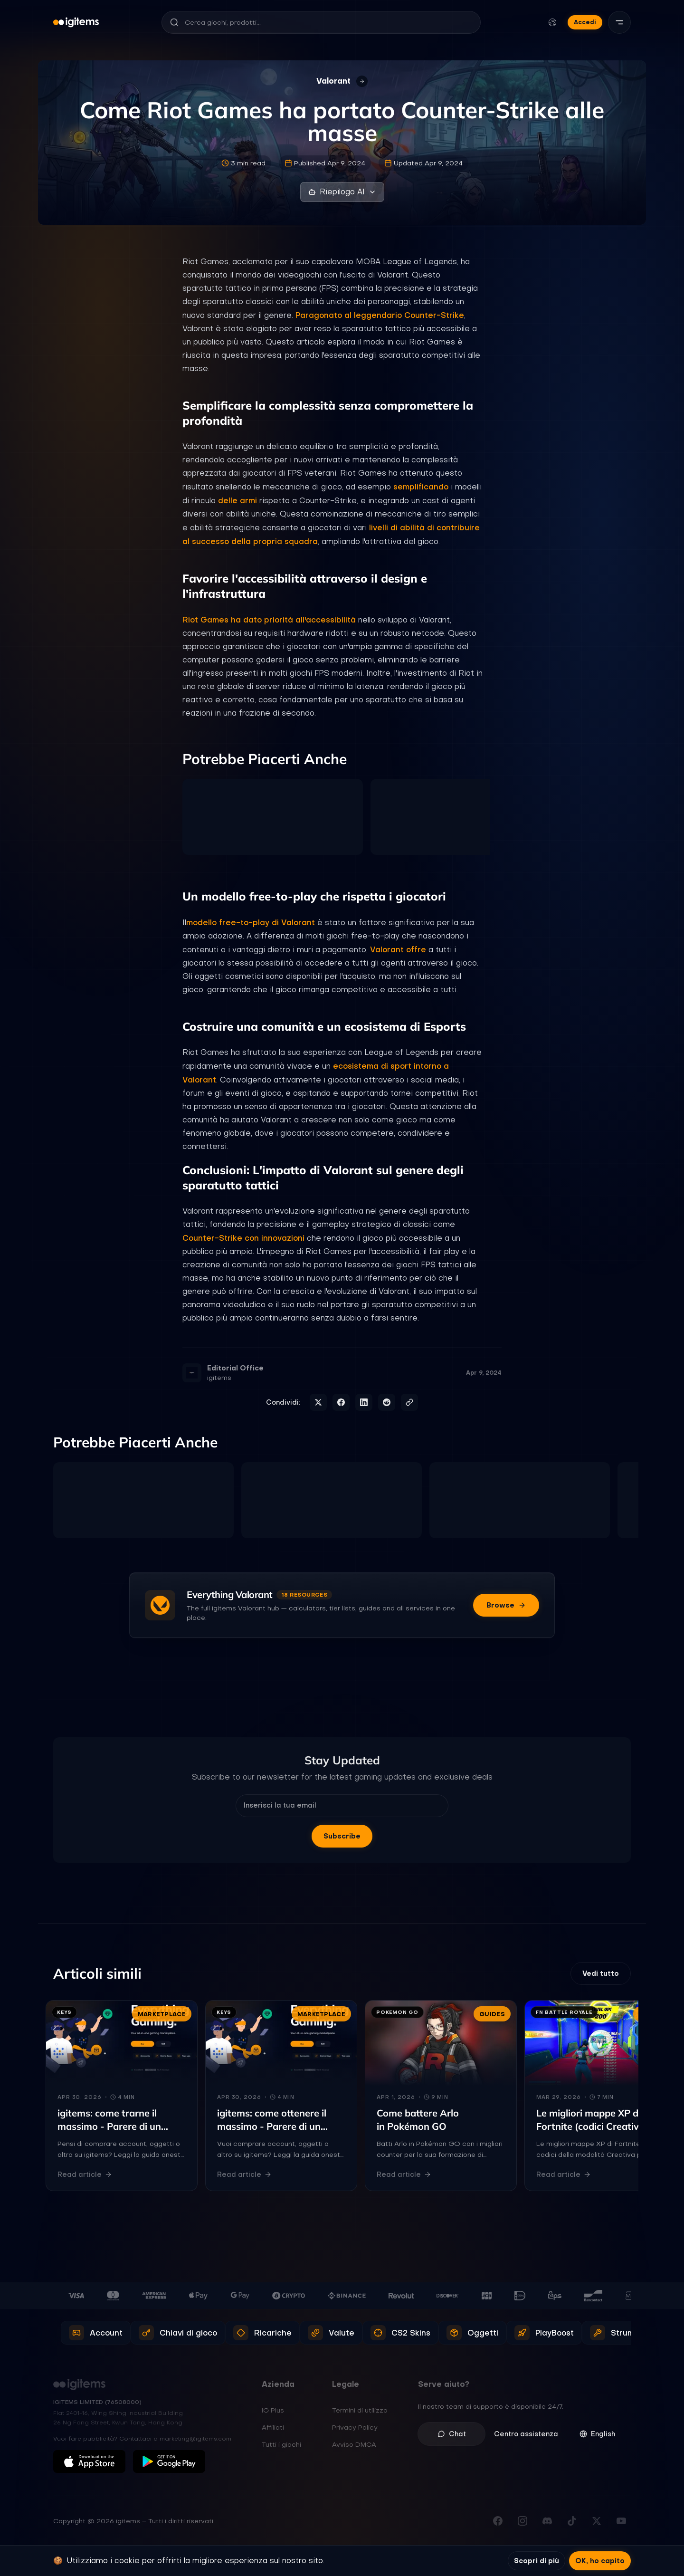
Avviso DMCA (354, 2444)
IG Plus (273, 2410)
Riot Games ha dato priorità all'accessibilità (269, 619)
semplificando (420, 486)
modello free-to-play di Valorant (250, 922)
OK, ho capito (600, 2561)
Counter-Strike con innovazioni (243, 1238)
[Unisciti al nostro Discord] (547, 2520)
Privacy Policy (355, 2427)
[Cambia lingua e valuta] (552, 22)
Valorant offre (398, 949)
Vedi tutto (600, 1973)
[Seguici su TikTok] (571, 2520)
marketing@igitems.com (195, 2438)
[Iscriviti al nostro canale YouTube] (621, 2520)
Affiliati (273, 2427)
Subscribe (342, 1836)
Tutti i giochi (281, 2444)
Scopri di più (536, 2561)
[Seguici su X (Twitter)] (596, 2520)
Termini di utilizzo (360, 2410)
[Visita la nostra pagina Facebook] (497, 2520)
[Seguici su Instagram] (522, 2520)
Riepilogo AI (342, 192)
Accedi (585, 22)
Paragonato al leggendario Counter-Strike (379, 315)
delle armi (237, 500)
